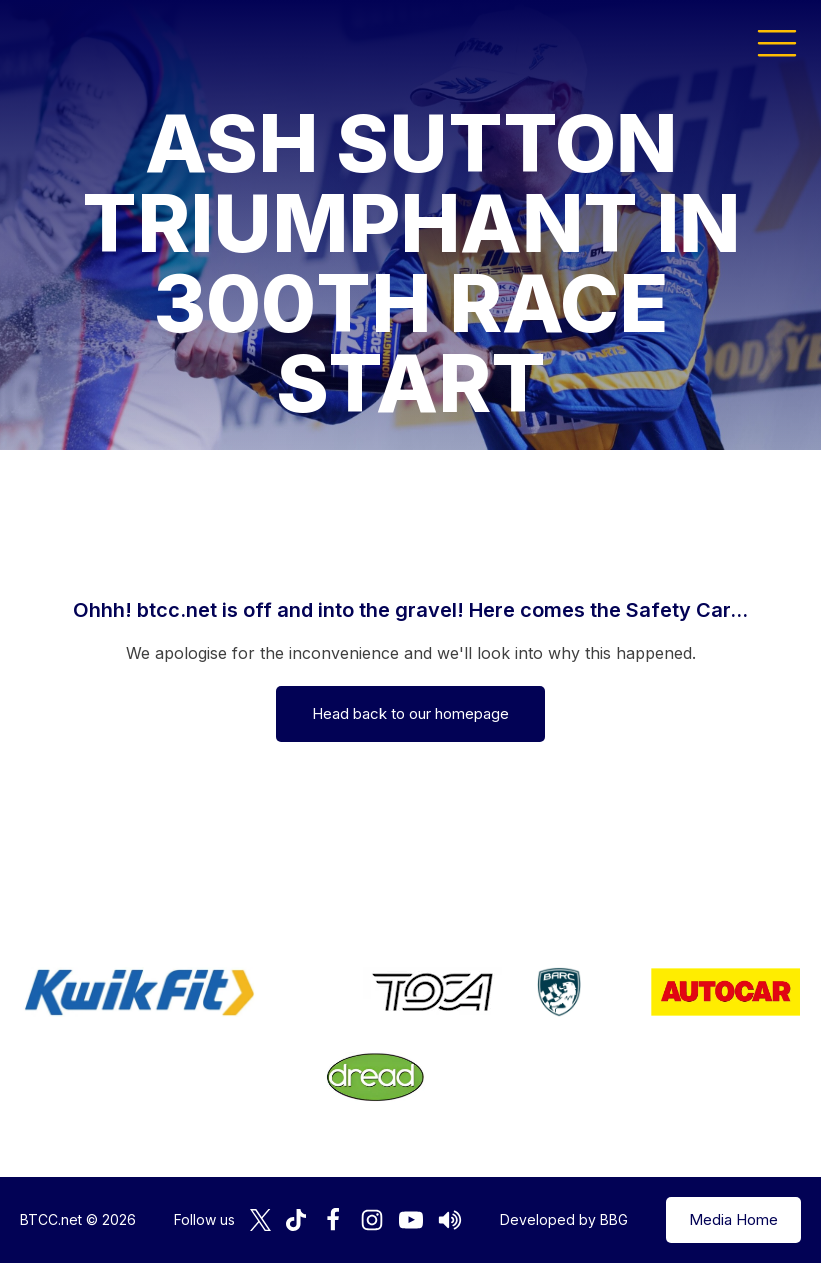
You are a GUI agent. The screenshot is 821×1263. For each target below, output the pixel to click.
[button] (777, 42)
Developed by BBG (564, 1219)
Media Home (733, 1219)
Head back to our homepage (410, 713)
